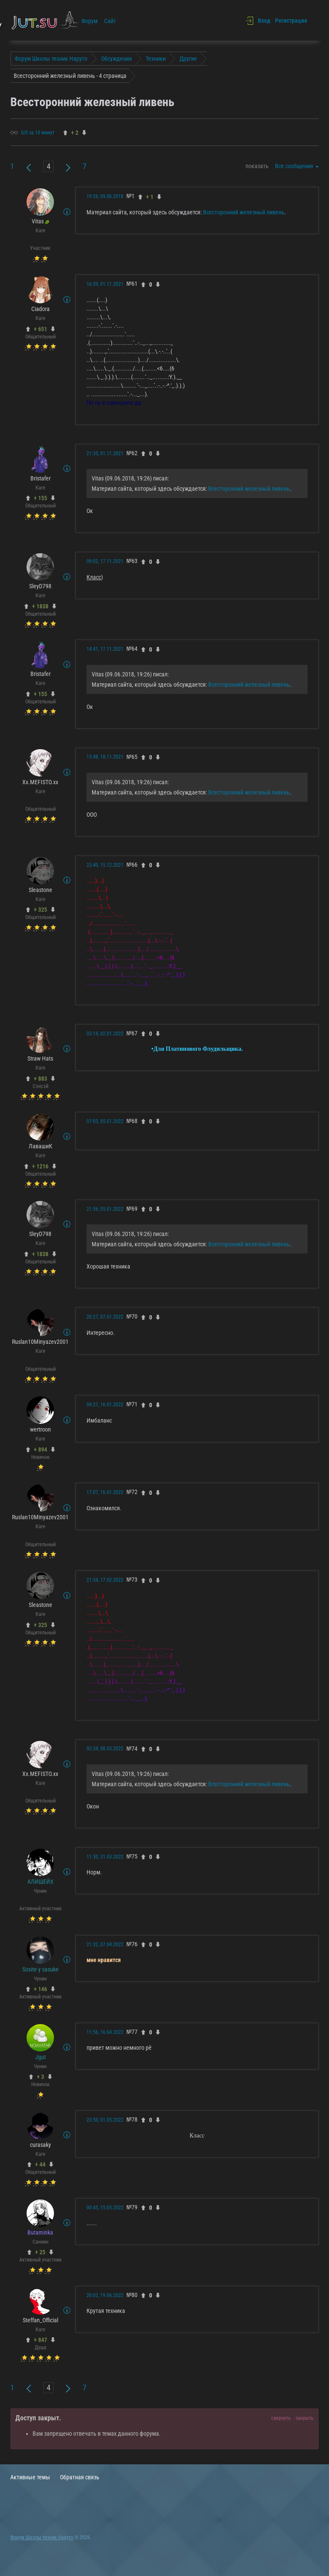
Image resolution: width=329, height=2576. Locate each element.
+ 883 (40, 1078)
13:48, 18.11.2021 (105, 757)
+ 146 (40, 1989)
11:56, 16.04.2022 (105, 2032)
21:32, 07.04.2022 (105, 1945)
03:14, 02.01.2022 (105, 1034)
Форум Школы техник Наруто (41, 2537)
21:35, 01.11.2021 (105, 454)
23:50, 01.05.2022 (105, 2120)
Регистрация (291, 20)
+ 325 (40, 909)
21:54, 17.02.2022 (105, 1580)
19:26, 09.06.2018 (105, 196)
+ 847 (40, 2339)
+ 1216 (40, 1166)
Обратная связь (79, 2477)
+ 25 (40, 2252)
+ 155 (40, 498)
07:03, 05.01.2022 (105, 1121)
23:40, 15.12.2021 (105, 865)
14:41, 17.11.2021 (105, 649)
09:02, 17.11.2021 (105, 561)
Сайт (110, 21)
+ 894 (40, 1449)
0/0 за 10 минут (37, 133)
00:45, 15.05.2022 (105, 2208)
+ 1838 (40, 606)
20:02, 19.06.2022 (105, 2295)
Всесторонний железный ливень (243, 212)
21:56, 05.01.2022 (105, 1209)
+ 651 (40, 329)
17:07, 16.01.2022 (105, 1492)
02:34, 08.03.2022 (105, 1749)
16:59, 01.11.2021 (105, 284)
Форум (89, 21)
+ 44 (40, 2164)
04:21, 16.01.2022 (105, 1405)
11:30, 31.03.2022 (105, 1857)
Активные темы (30, 2477)
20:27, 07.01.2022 (105, 1317)
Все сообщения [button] (297, 166)
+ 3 (40, 2076)
